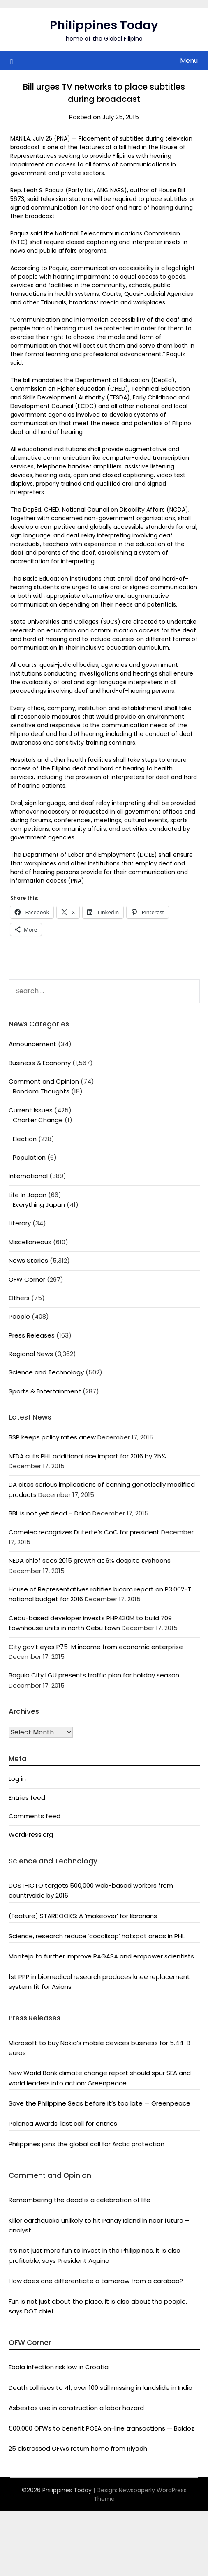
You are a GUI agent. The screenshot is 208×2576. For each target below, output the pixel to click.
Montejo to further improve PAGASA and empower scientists (101, 1956)
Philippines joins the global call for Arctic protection (86, 2144)
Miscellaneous (30, 1242)
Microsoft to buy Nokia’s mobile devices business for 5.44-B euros (99, 2048)
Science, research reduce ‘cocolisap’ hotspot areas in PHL (97, 1936)
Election (25, 1139)
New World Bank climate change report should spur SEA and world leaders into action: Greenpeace (100, 2078)
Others (19, 1298)
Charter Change (38, 1120)
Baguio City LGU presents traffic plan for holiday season (94, 1675)
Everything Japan (39, 1204)
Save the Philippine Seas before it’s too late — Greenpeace (99, 2103)
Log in (17, 1778)
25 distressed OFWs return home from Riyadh (78, 2448)
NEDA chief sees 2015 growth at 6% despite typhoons (90, 1560)
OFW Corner (27, 1279)
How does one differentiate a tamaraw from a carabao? (96, 2280)
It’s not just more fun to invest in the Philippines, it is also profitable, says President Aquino (94, 2255)
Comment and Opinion (44, 1081)
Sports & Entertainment (45, 1391)
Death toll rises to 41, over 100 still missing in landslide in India (100, 2387)
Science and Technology (46, 1372)
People (19, 1316)
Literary (20, 1223)
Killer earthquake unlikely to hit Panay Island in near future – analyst (99, 2225)
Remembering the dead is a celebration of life (79, 2199)
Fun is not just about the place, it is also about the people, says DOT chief (98, 2306)
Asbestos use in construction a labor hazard (76, 2407)
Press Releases (32, 1335)
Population (29, 1157)
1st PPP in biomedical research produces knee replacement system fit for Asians (99, 1981)
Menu (189, 60)
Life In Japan (27, 1194)
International (28, 1176)
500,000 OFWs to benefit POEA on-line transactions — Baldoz (101, 2428)
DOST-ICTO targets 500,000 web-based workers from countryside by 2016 (91, 1890)
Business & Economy (40, 1063)
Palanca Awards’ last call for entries (63, 2123)
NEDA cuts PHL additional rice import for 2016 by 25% (87, 1456)
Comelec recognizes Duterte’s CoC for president (84, 1532)
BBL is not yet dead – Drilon (50, 1513)
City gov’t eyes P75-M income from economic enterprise (96, 1646)
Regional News (31, 1353)
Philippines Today (104, 25)
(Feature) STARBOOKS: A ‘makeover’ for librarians (83, 1916)
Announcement (32, 1044)
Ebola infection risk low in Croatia (59, 2367)
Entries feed (27, 1797)
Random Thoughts (41, 1091)
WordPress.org (31, 1834)
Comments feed (34, 1816)
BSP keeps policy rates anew (52, 1437)
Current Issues (31, 1110)
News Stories (28, 1260)
